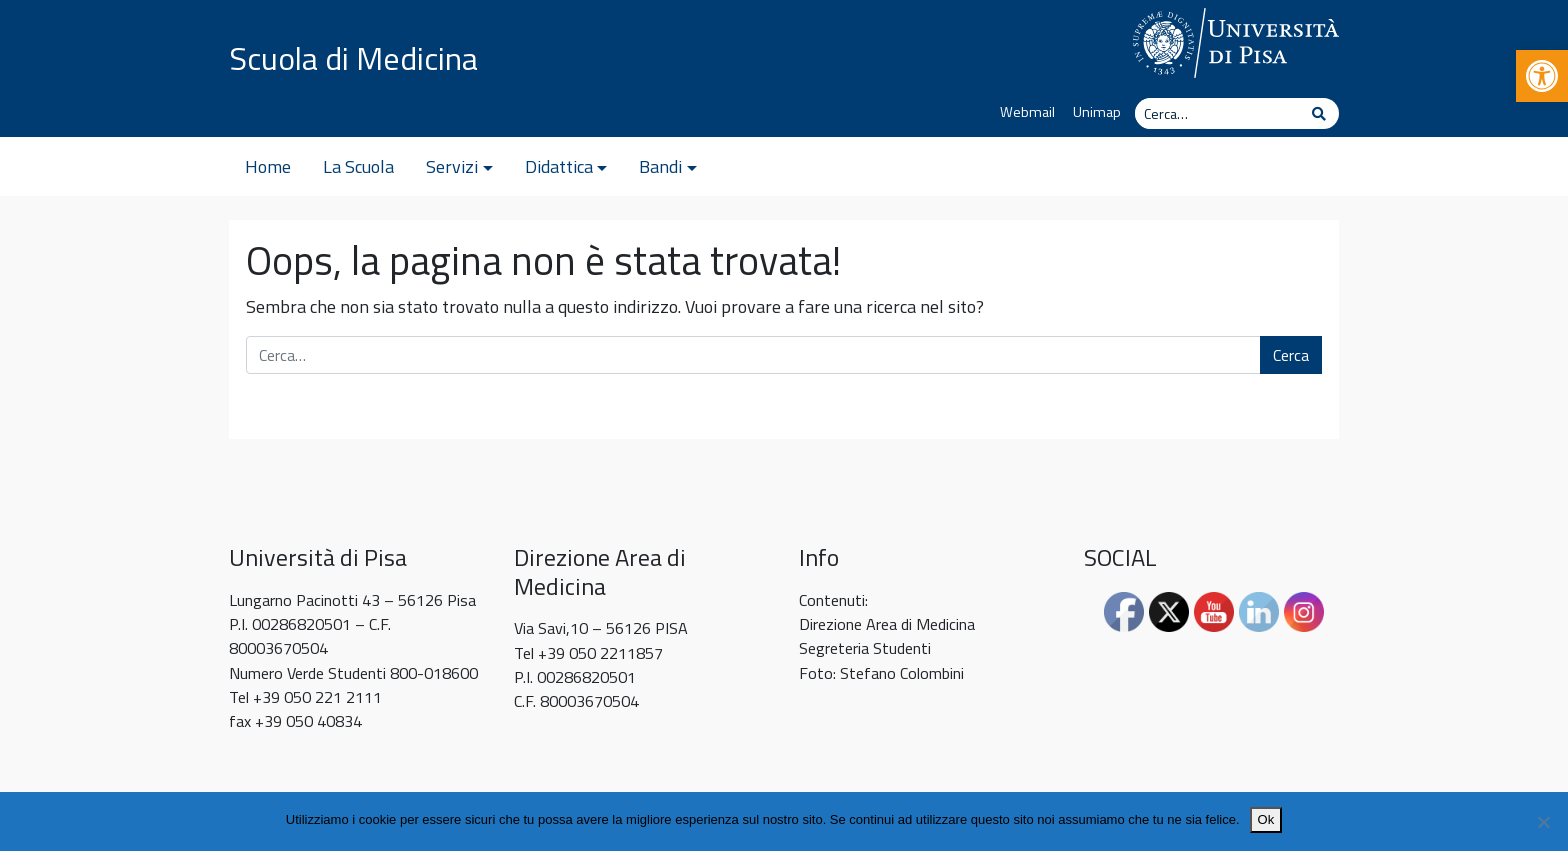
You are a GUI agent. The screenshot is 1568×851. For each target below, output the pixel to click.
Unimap (1097, 112)
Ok (1266, 819)
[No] (1543, 822)
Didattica (559, 166)
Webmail (1027, 112)
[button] (1542, 76)
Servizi (452, 166)
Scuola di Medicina (353, 58)
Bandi (660, 166)
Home (268, 166)
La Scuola (358, 166)
